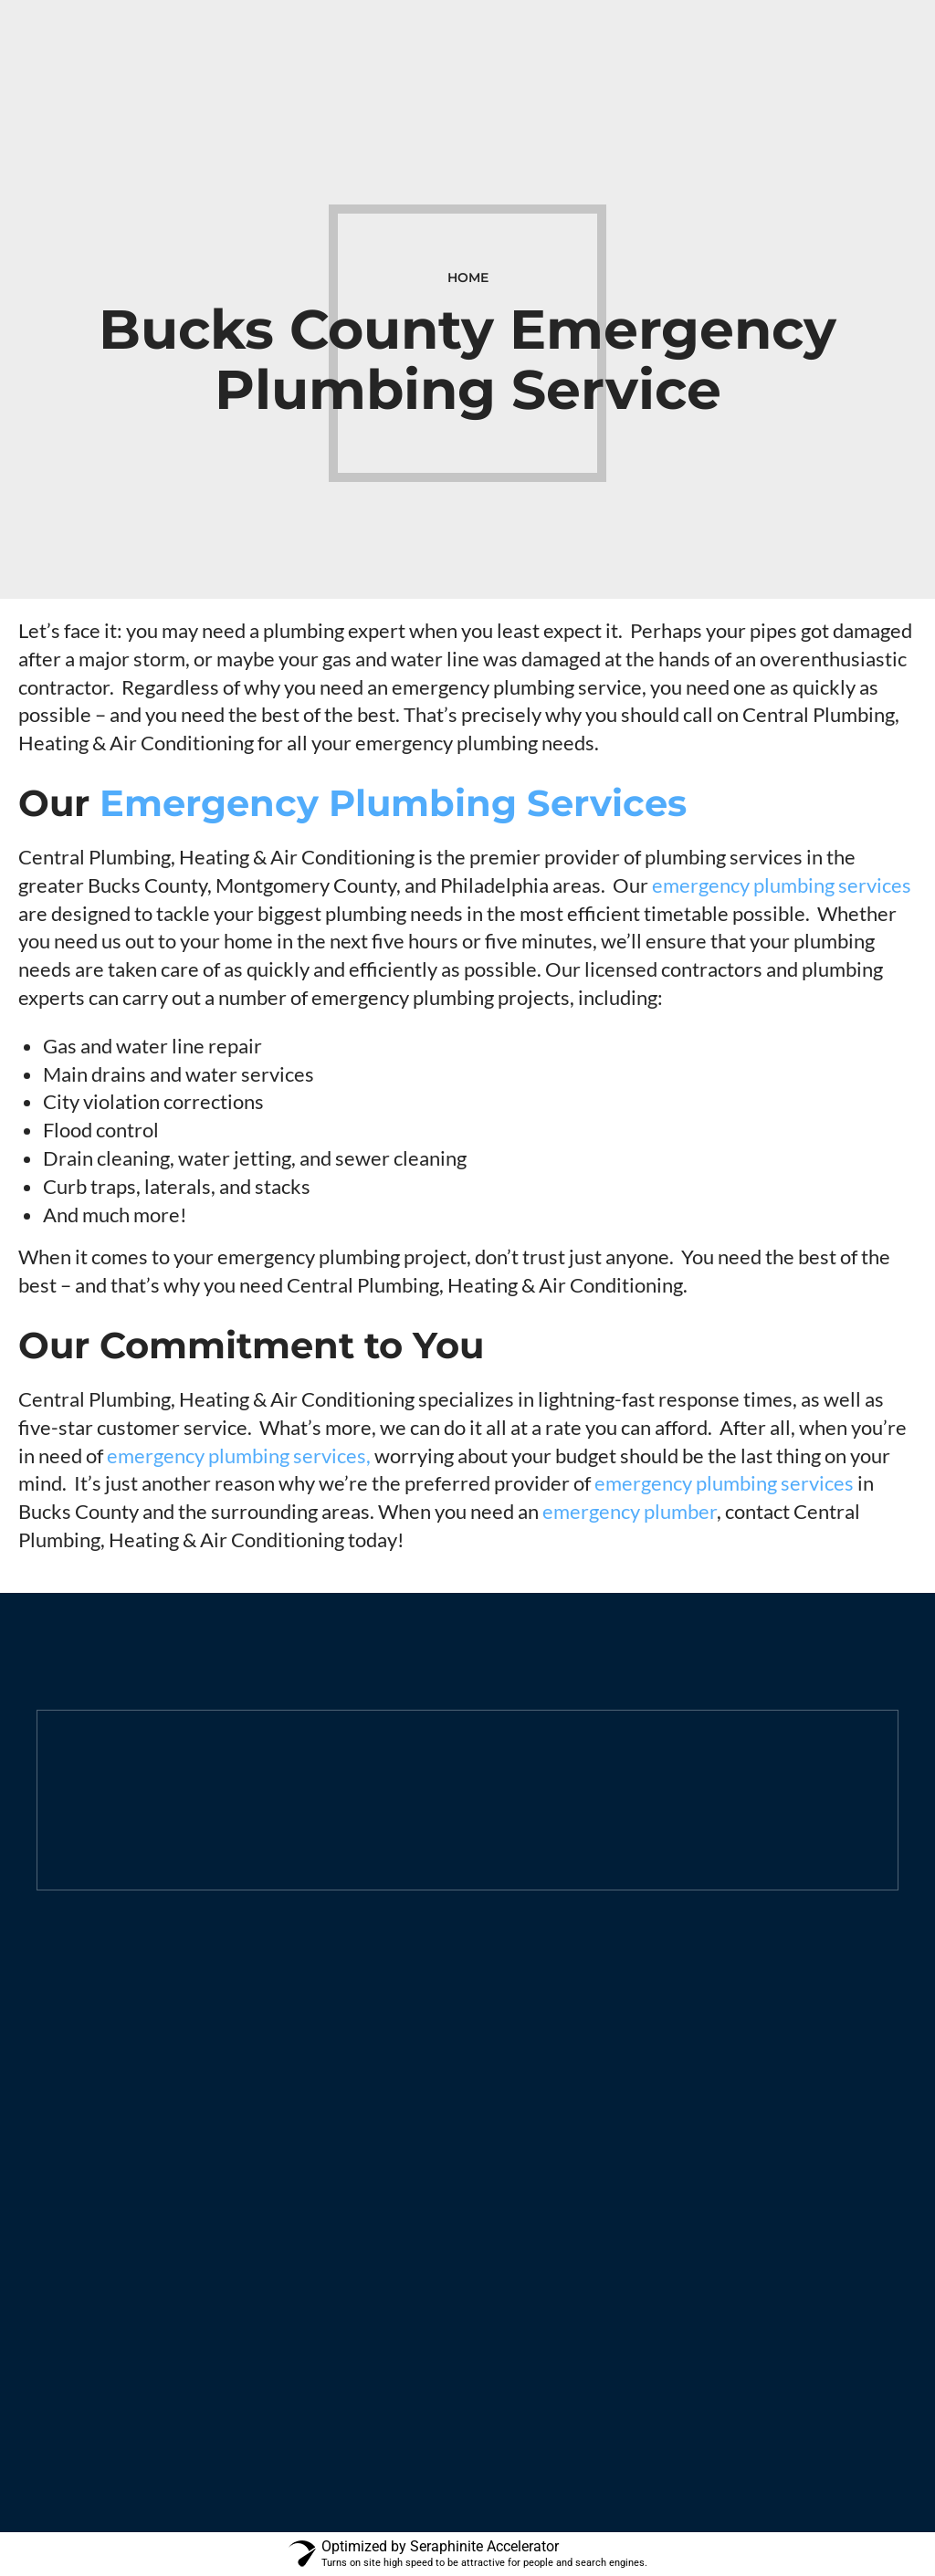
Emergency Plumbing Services (393, 802)
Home (468, 277)
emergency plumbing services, (239, 1455)
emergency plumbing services (781, 885)
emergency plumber (629, 1511)
